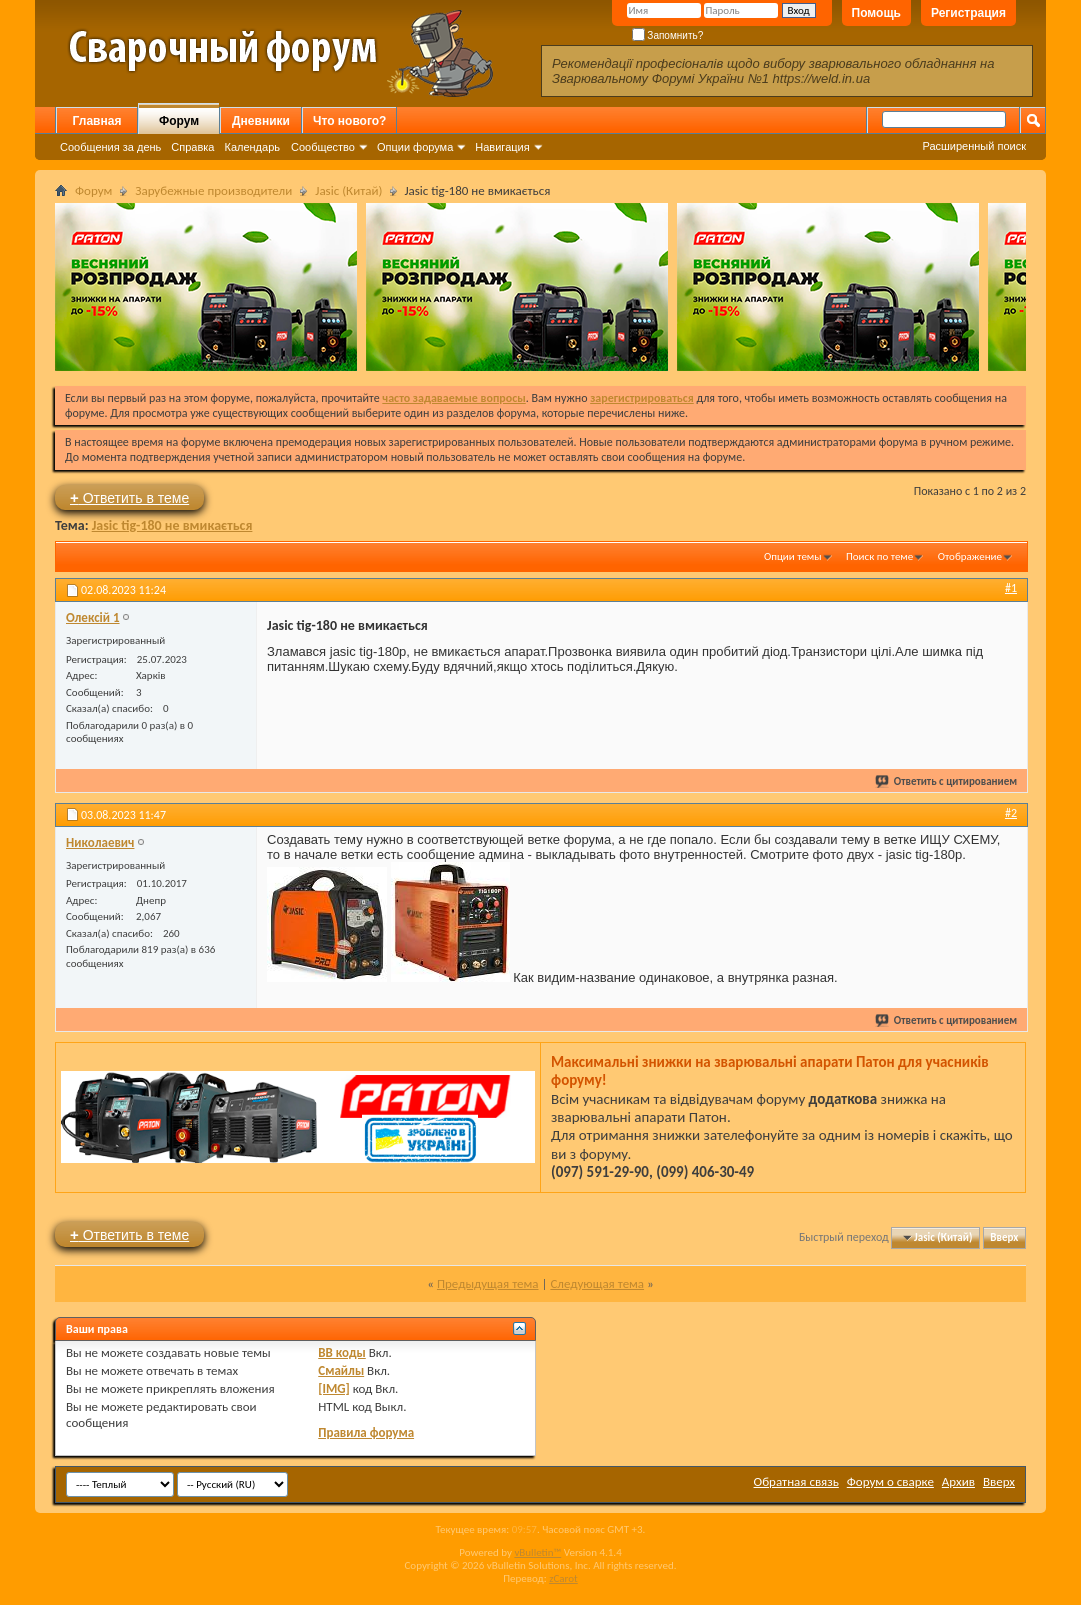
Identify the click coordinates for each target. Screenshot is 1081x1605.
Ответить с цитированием (947, 781)
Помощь (876, 13)
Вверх (1004, 1237)
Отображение (970, 556)
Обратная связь (796, 1481)
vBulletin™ (537, 1552)
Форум (179, 121)
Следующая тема (597, 1283)
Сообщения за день (110, 147)
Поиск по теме (879, 556)
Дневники (261, 121)
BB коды (342, 1352)
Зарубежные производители (213, 190)
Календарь (252, 147)
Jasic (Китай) (348, 190)
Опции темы (793, 556)
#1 (1011, 588)
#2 (1011, 813)
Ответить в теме (129, 497)
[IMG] (334, 1388)
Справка (192, 147)
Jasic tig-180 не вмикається (172, 525)
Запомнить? (668, 35)
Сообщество (323, 147)
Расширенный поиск (974, 146)
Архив (958, 1481)
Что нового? (349, 121)
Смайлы (341, 1370)
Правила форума (366, 1432)
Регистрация (968, 13)
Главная (97, 121)
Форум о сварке (890, 1481)
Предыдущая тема (488, 1283)
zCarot (563, 1578)
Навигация (502, 147)
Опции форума (415, 147)
